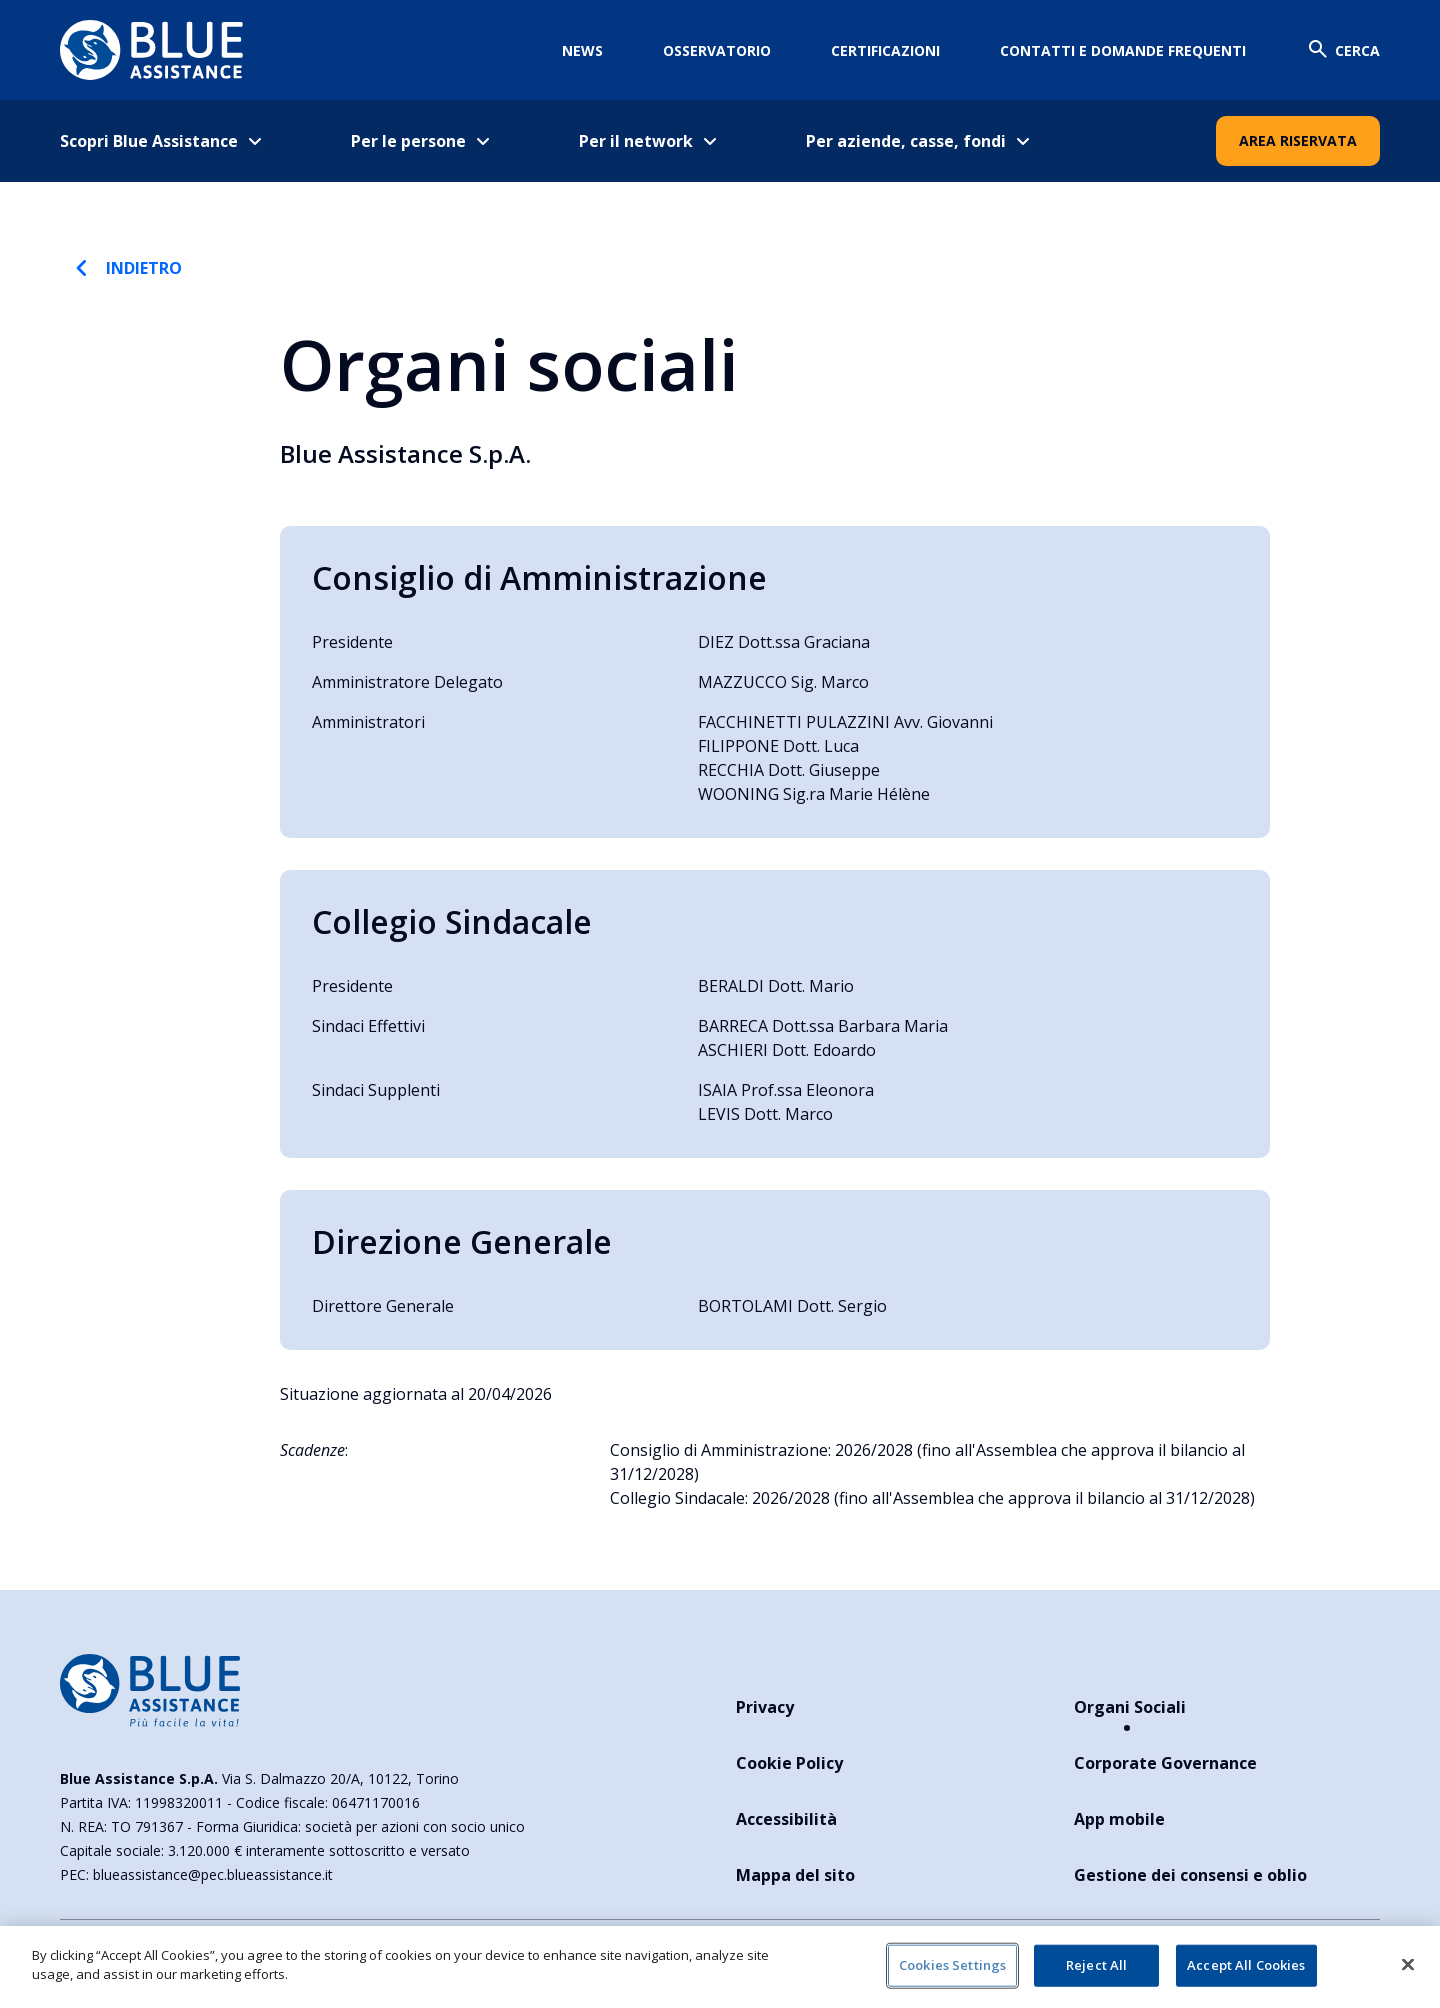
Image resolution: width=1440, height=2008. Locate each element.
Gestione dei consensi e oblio (1190, 1875)
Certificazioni (885, 50)
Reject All (1096, 1965)
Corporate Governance (1165, 1763)
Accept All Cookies (1246, 1965)
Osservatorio (717, 50)
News (582, 50)
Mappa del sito (795, 1875)
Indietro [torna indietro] (124, 268)
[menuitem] (175, 141)
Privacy (765, 1707)
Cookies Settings (952, 1965)
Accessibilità (786, 1819)
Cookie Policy (789, 1763)
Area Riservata (1298, 140)
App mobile (1119, 1819)
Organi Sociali (1130, 1707)
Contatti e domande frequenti (1123, 50)
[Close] (1408, 1964)
